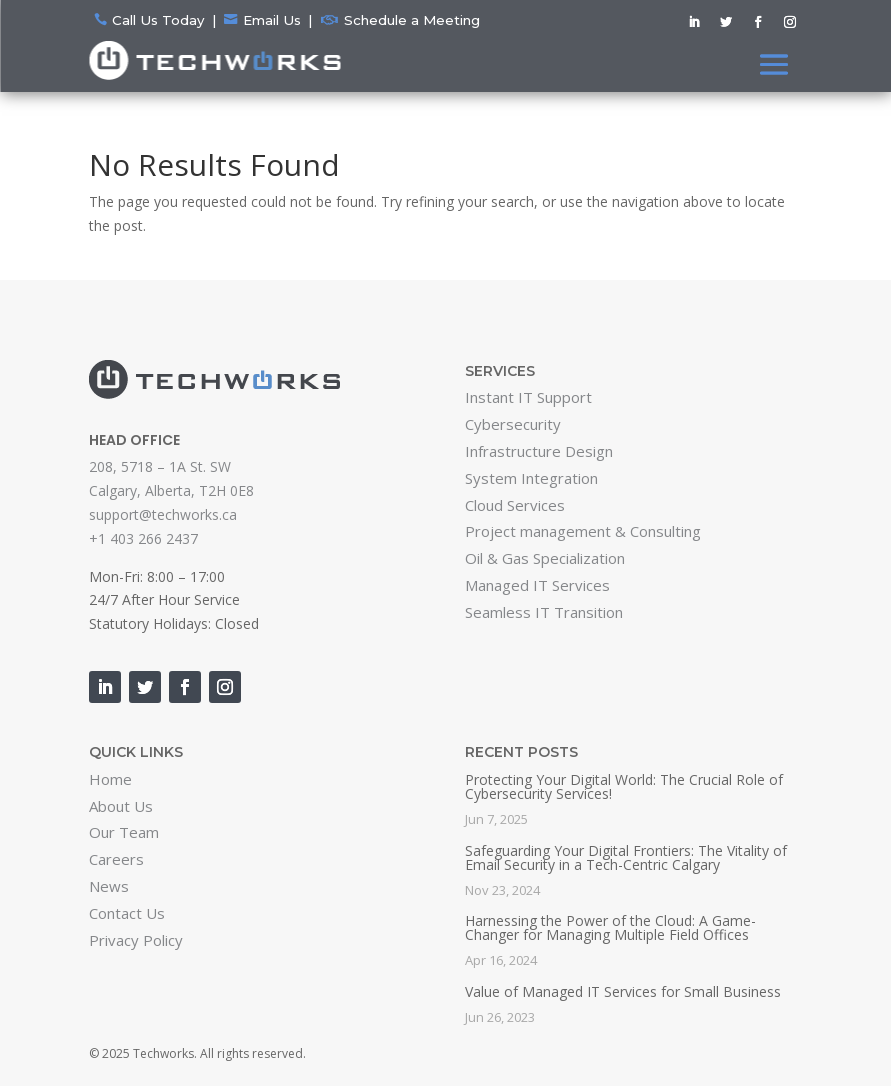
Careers (116, 859)
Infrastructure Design (539, 451)
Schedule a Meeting (412, 20)
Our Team (124, 832)
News (109, 886)
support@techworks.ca (163, 514)
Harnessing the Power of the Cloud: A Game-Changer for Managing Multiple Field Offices (610, 927)
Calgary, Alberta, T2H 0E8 (171, 490)
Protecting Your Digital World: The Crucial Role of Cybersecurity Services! (624, 786)
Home (110, 779)
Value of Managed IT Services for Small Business (623, 991)
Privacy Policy (136, 940)
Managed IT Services (537, 585)
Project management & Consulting (583, 531)
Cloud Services (515, 505)
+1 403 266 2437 (143, 538)
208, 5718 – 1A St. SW (160, 466)
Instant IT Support (528, 397)
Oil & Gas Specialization (545, 558)
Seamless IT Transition (544, 612)
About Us (121, 806)
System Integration (531, 478)
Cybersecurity (513, 424)
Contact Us (127, 913)
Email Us (272, 20)
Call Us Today (158, 20)
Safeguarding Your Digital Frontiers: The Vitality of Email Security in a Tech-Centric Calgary (626, 857)
